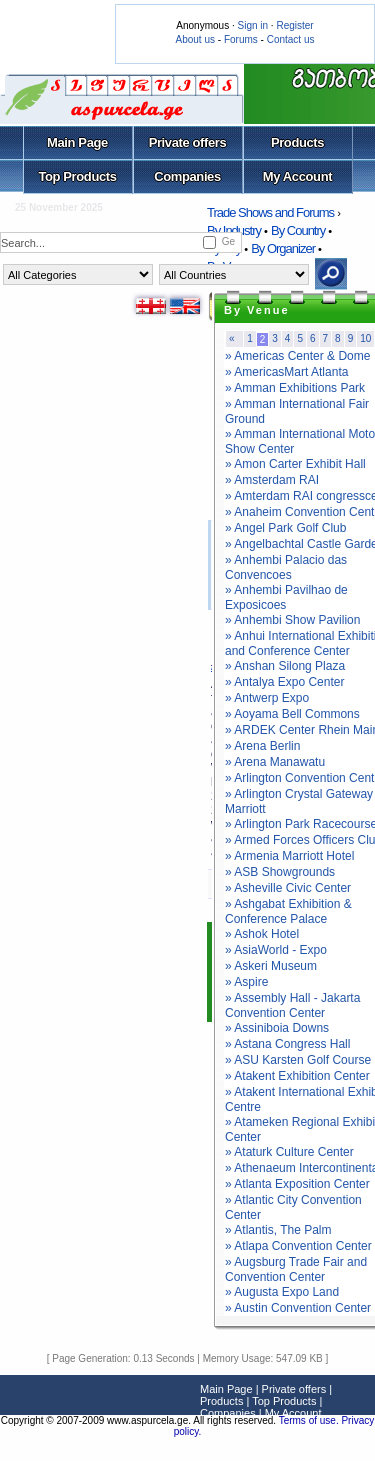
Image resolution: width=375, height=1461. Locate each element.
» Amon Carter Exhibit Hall (295, 464)
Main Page (77, 142)
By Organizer (283, 248)
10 (365, 338)
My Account (297, 176)
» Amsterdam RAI (272, 480)
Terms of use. (310, 1420)
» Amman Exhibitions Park (295, 388)
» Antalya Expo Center (284, 682)
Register (294, 25)
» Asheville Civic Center (288, 888)
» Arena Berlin (262, 746)
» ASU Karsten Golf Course (298, 1060)
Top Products (77, 176)
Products (297, 142)
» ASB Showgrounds (280, 872)
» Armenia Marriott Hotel (289, 856)
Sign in (252, 25)
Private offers (188, 142)
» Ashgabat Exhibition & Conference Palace (288, 911)
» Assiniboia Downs (277, 1028)
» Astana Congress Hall (287, 1044)
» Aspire (246, 982)
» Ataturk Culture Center (289, 1152)
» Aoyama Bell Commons (292, 714)
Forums (241, 39)
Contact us (291, 39)
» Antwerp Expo (267, 698)
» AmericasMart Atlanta (286, 372)
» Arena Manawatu (275, 762)
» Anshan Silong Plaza (285, 666)
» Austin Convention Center (298, 1308)
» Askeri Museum (271, 966)
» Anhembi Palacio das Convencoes (286, 567)
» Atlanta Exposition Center (297, 1184)
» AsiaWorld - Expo (276, 950)
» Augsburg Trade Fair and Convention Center (296, 1269)
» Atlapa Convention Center (298, 1246)
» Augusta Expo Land (282, 1292)
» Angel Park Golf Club (285, 528)
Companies (187, 176)
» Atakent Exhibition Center (297, 1076)
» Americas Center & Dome (297, 356)
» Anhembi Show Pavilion (292, 620)
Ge (228, 241)
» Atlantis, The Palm (278, 1230)
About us (195, 39)
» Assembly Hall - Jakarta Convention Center (292, 1005)
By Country (298, 230)
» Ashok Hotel (262, 934)
